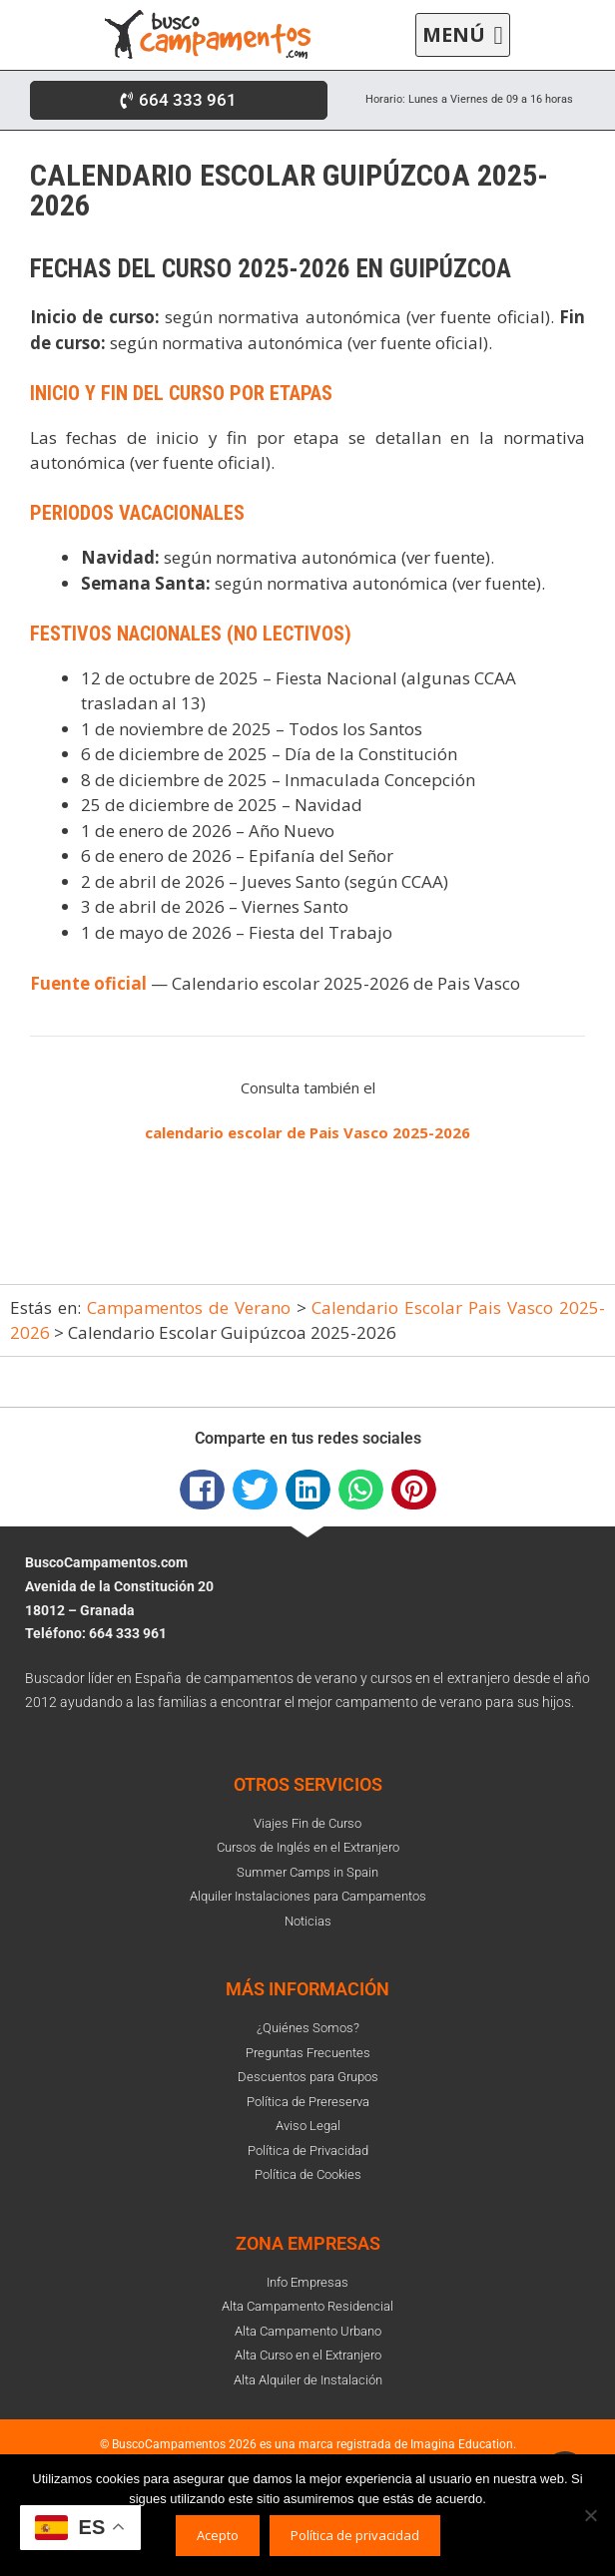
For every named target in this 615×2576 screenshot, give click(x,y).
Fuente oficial (88, 983)
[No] (590, 2515)
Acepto (218, 2535)
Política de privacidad (355, 2535)
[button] (462, 35)
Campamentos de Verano (189, 1307)
